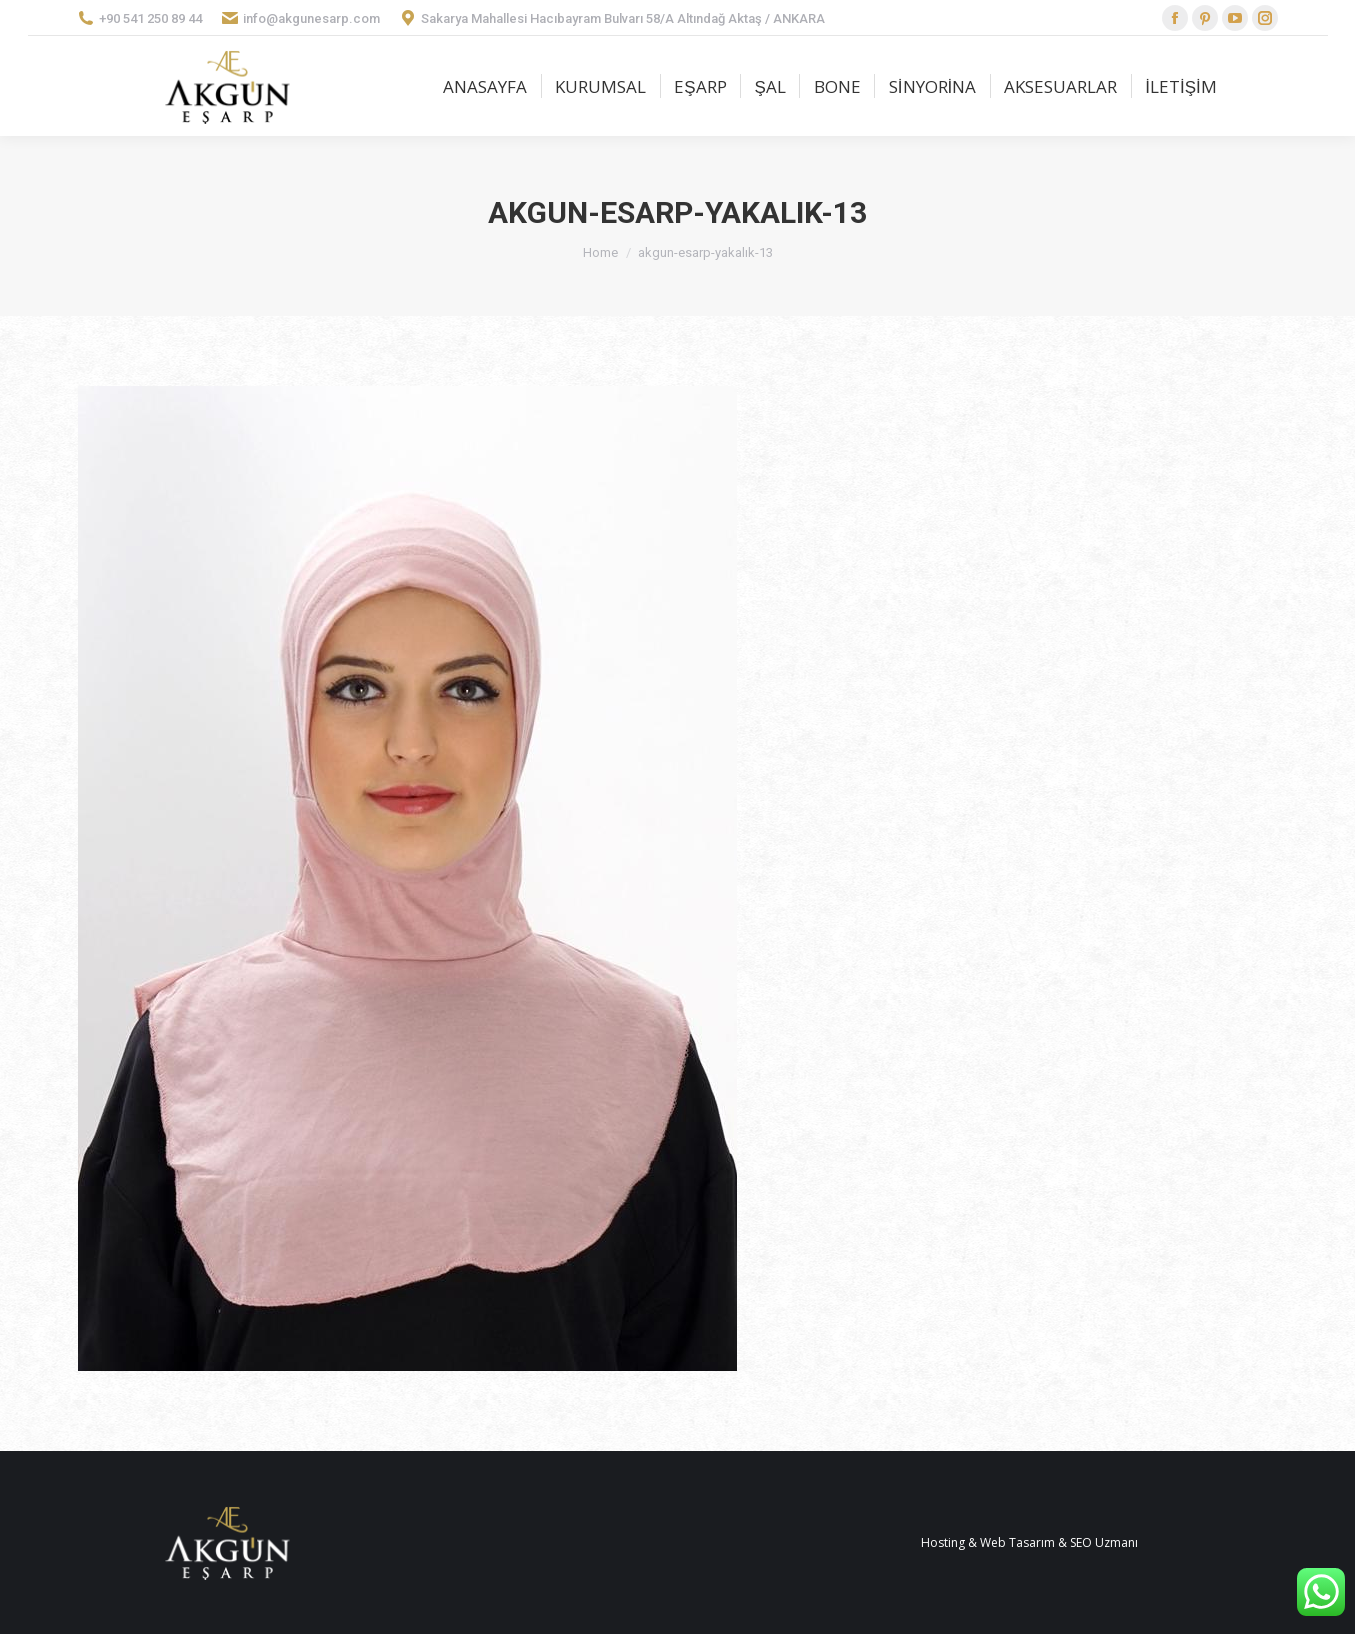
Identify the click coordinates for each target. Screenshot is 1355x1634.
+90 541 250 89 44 (140, 18)
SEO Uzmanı (1104, 1542)
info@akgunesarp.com (301, 18)
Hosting (943, 1542)
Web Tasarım (1017, 1542)
